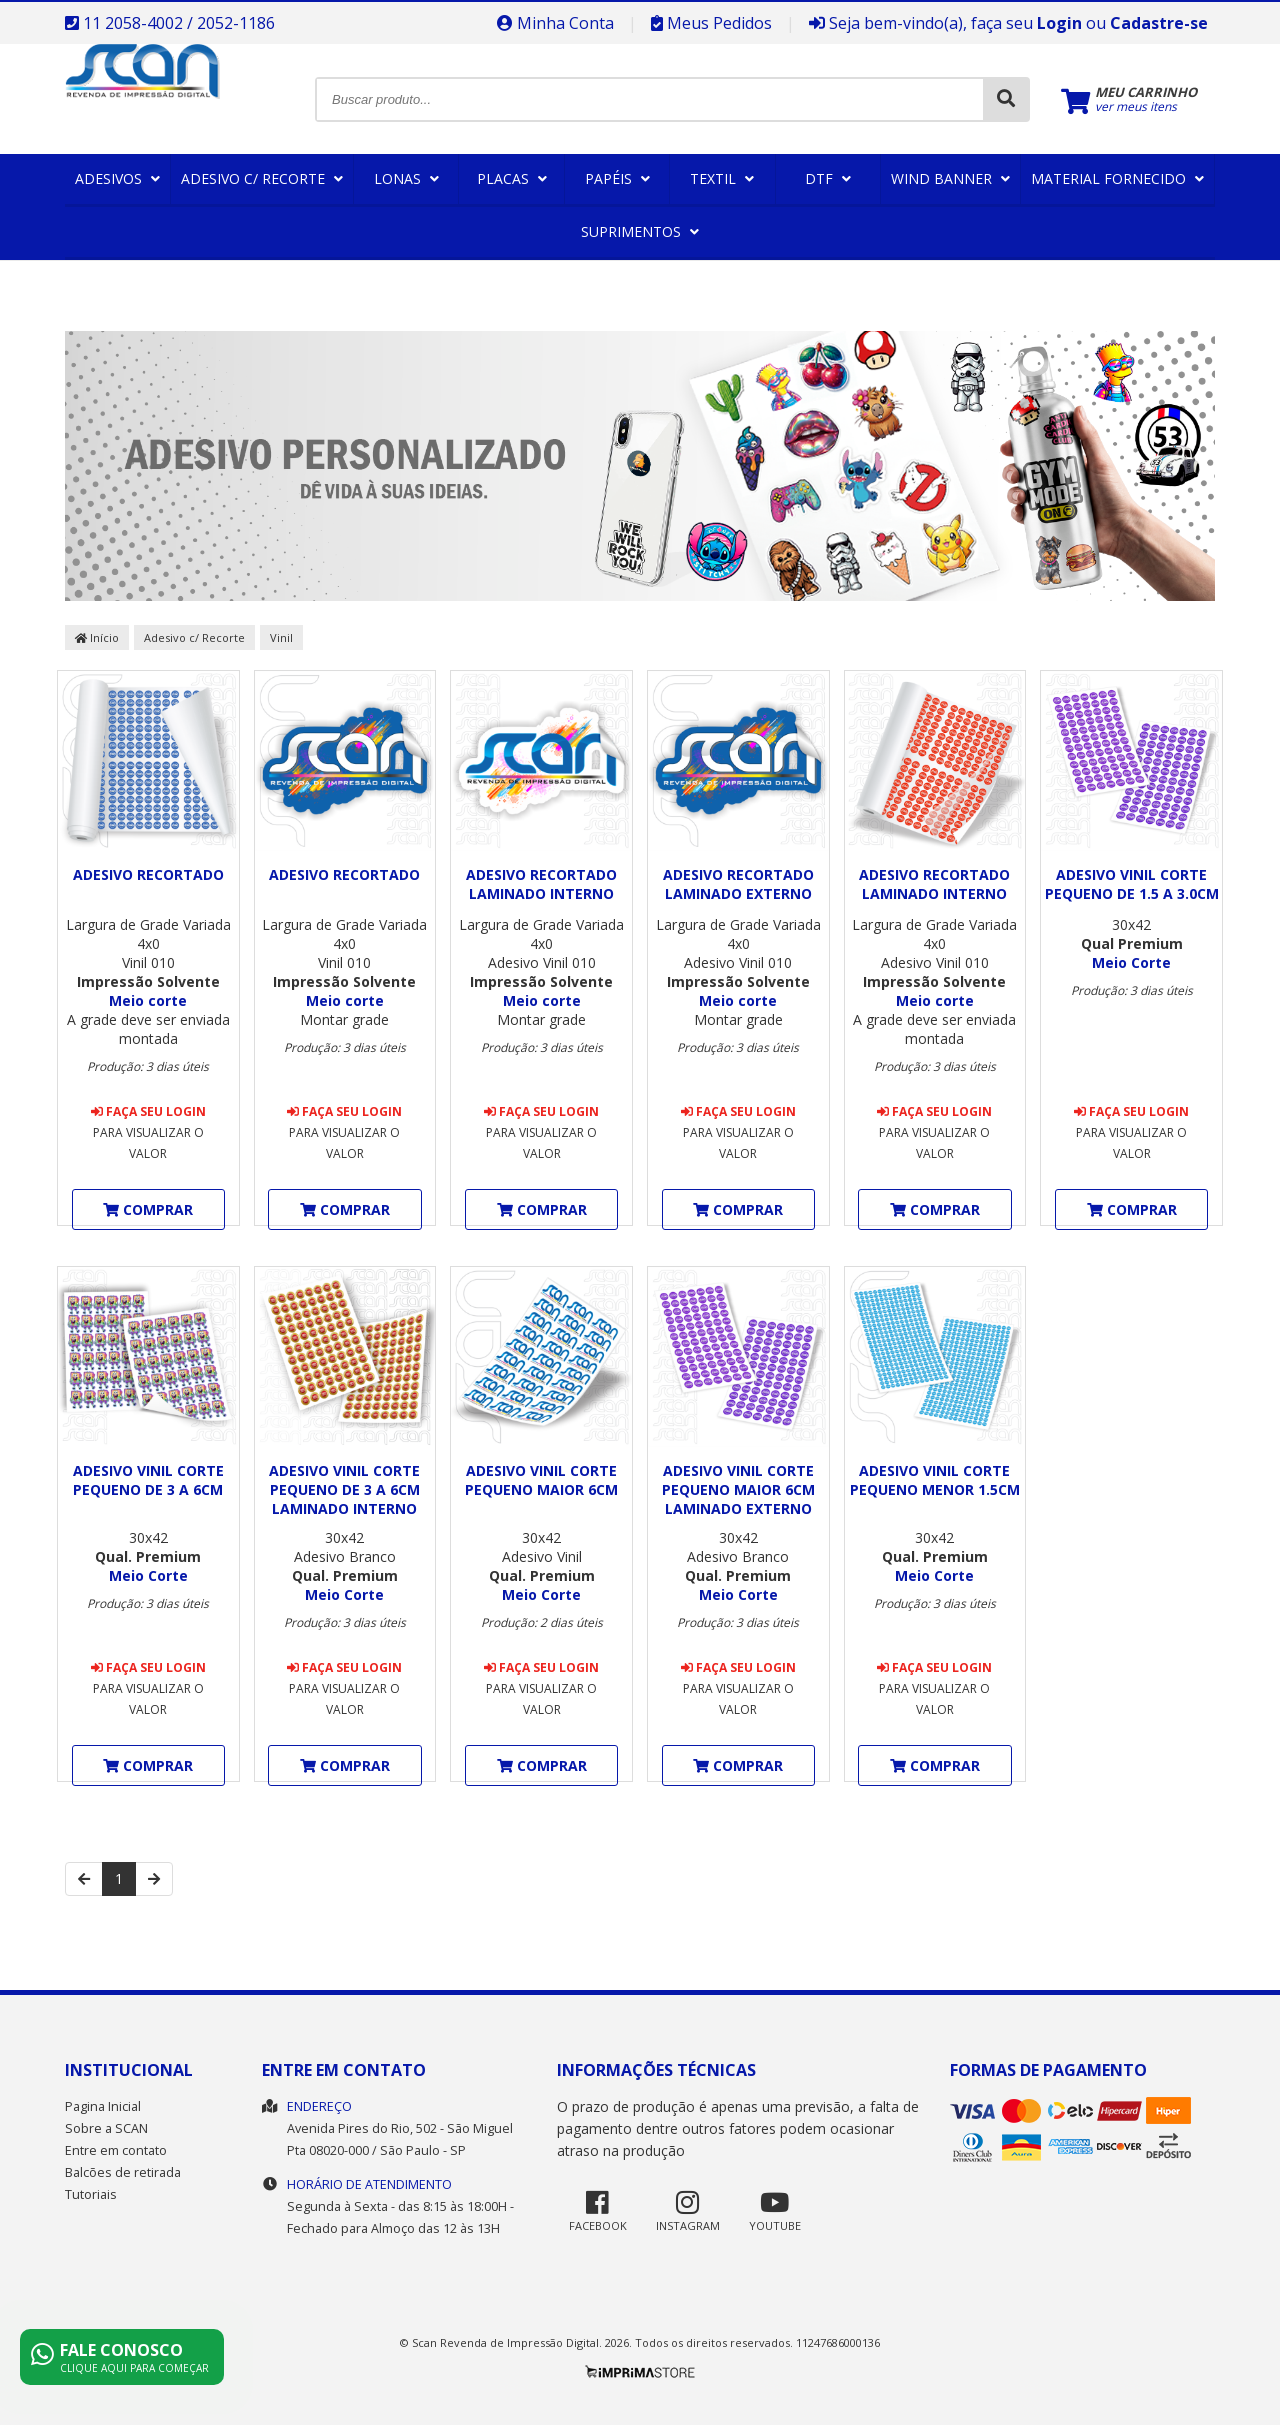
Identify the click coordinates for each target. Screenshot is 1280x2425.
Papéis (617, 178)
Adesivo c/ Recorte (262, 178)
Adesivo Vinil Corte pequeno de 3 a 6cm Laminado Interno (344, 1489)
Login (1059, 23)
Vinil (281, 637)
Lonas (406, 178)
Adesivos (117, 178)
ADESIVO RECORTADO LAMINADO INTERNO (541, 884)
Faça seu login (148, 1111)
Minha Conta (555, 23)
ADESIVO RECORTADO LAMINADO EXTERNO (738, 884)
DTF (828, 178)
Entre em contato (116, 2150)
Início (97, 637)
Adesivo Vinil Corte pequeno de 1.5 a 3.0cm (1132, 884)
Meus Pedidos (711, 23)
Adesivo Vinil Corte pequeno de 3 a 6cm (148, 1480)
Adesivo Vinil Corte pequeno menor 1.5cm (935, 1480)
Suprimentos (640, 231)
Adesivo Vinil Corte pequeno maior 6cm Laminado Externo (738, 1489)
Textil (722, 178)
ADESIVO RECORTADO (148, 874)
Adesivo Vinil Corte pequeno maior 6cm (541, 1480)
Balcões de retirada (123, 2172)
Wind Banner (950, 178)
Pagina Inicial (103, 2106)
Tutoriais (91, 2194)
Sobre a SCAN (106, 2128)
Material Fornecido (1117, 178)
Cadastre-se (1159, 23)
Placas (512, 178)
